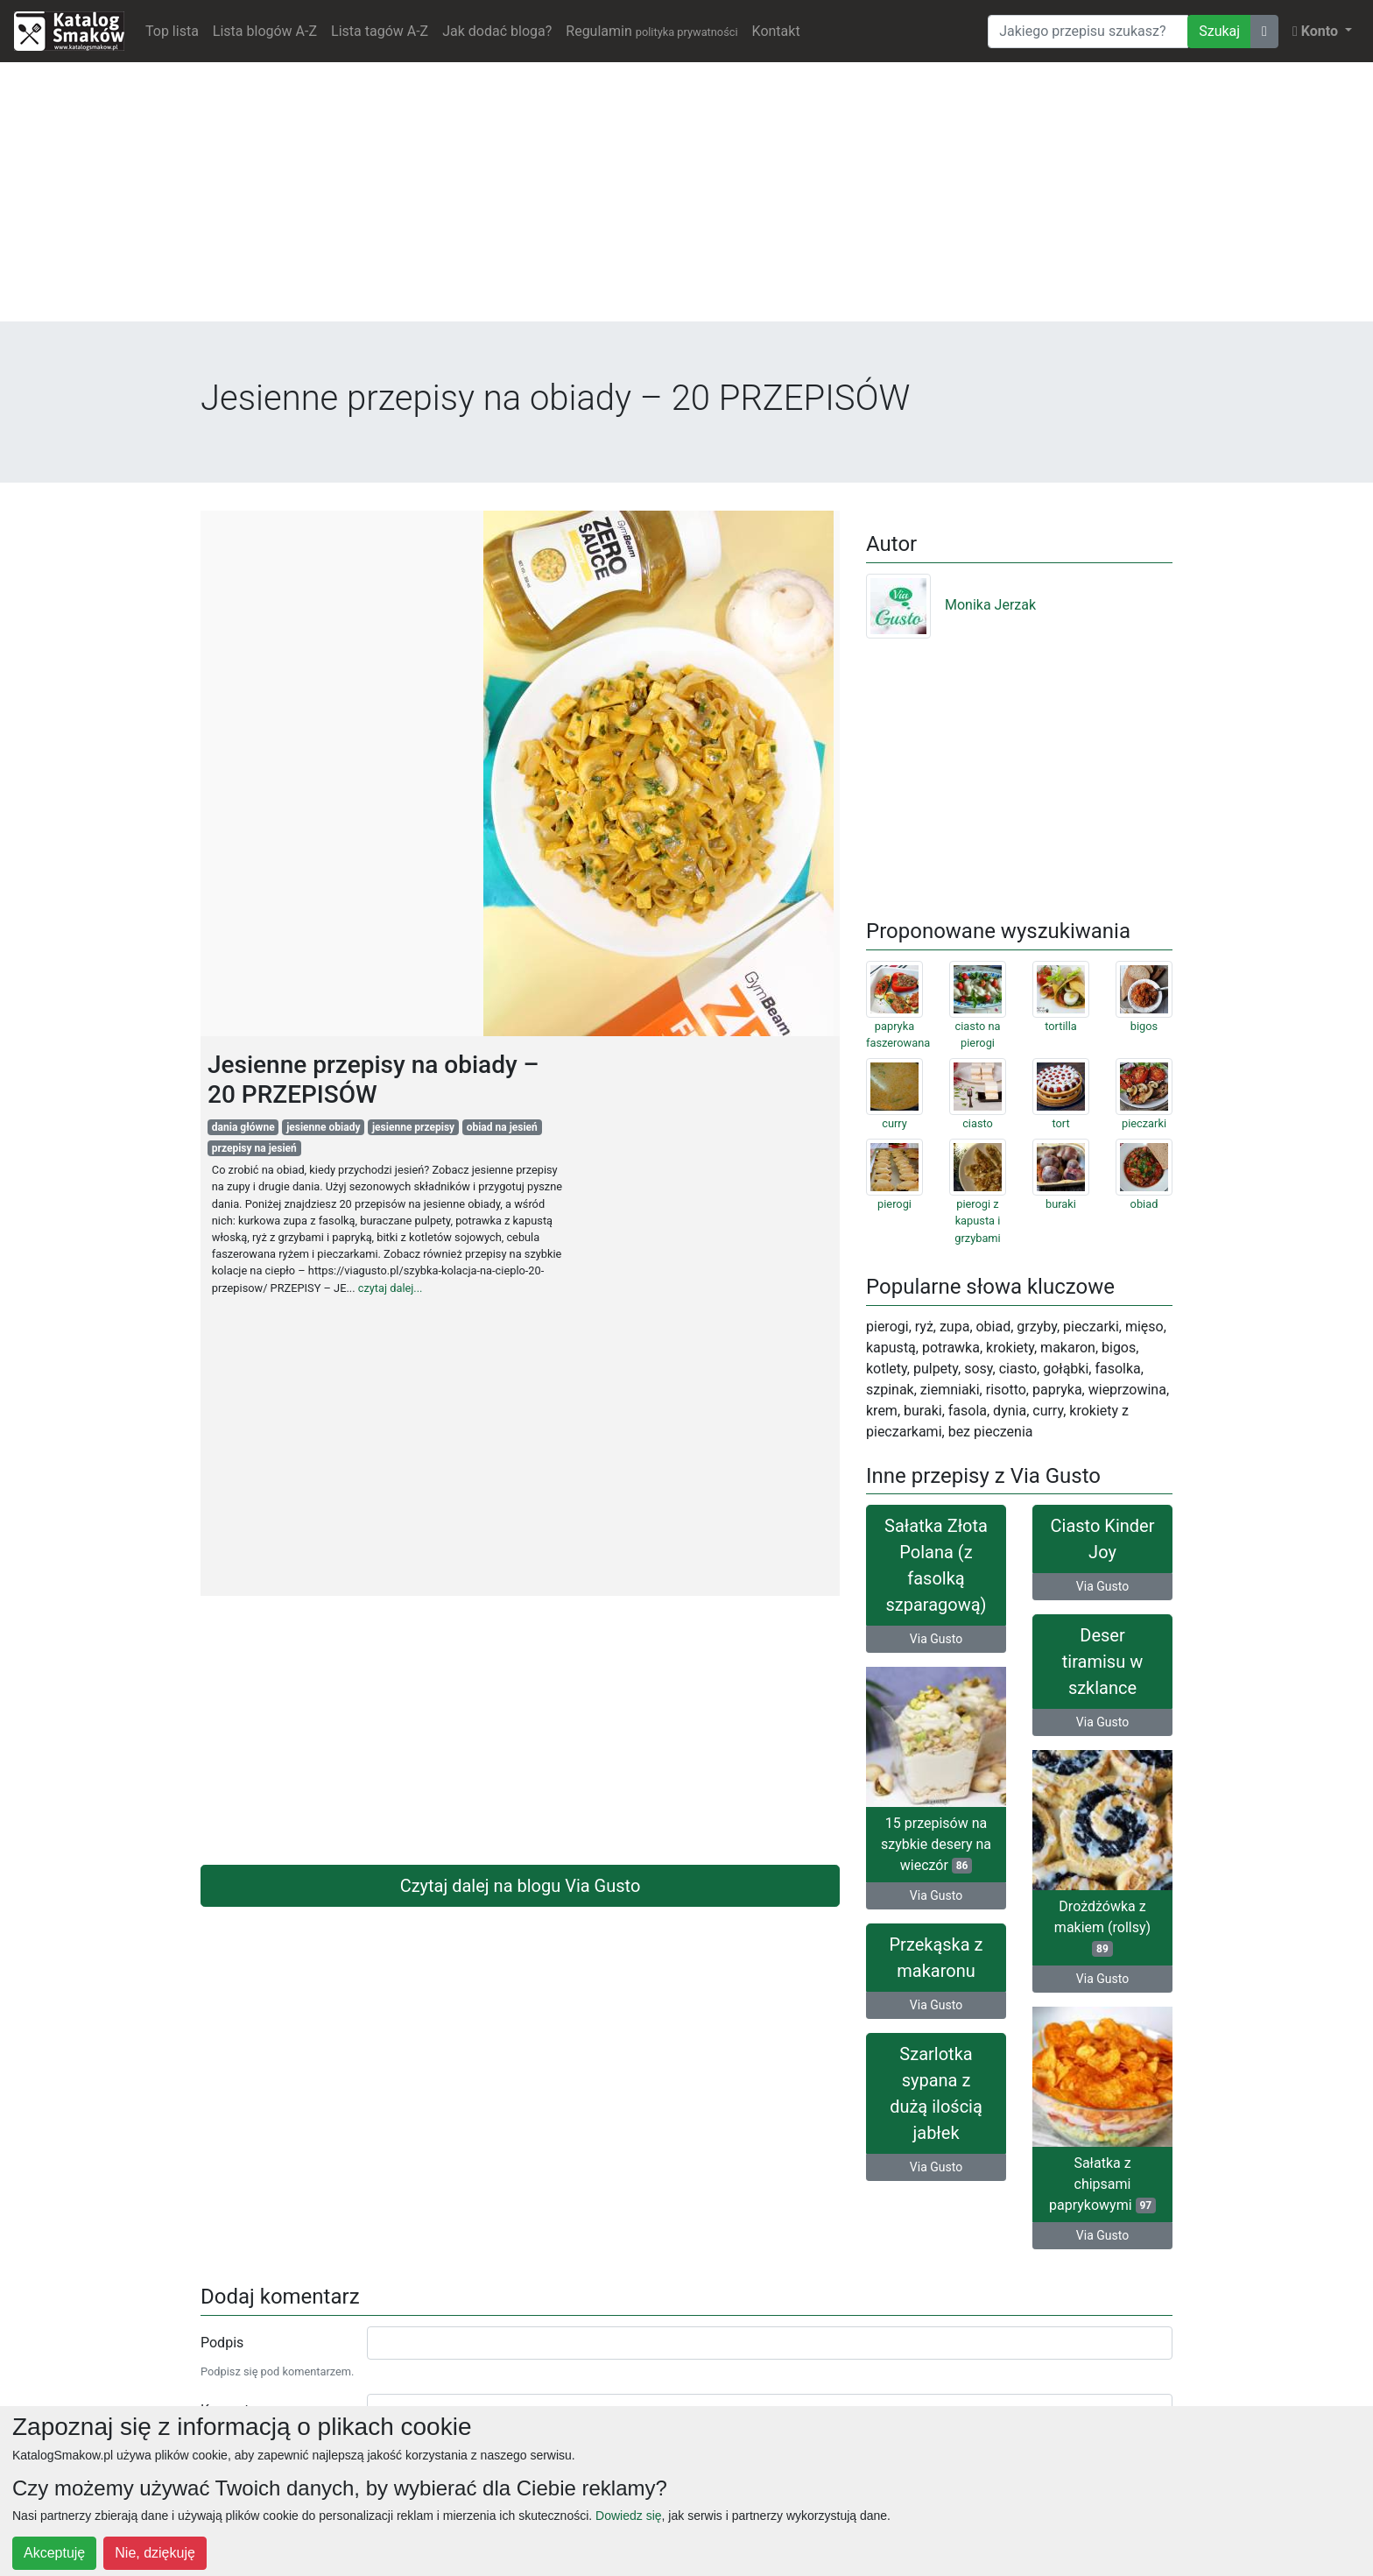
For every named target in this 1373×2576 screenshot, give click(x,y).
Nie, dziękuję (155, 2552)
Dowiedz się (628, 2516)
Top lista (172, 31)
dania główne (243, 1127)
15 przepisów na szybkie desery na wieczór (936, 1844)
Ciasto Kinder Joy (1103, 1539)
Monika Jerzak (951, 604)
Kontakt (776, 31)
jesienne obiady (323, 1127)
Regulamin (651, 31)
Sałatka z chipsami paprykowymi (1102, 2184)
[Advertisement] (686, 198)
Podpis (222, 2342)
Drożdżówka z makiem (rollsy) (1102, 1927)
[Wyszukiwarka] (1088, 31)
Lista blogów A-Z (265, 31)
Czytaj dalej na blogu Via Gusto (520, 1885)
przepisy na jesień (254, 1148)
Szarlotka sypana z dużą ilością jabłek (936, 2093)
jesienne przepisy (413, 1127)
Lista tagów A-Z (379, 31)
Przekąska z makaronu (935, 1957)
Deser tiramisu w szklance (1102, 1661)
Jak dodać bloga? (497, 31)
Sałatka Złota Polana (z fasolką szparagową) (936, 1565)
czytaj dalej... (390, 1288)
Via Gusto (936, 1639)
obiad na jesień (502, 1127)
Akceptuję (54, 2552)
